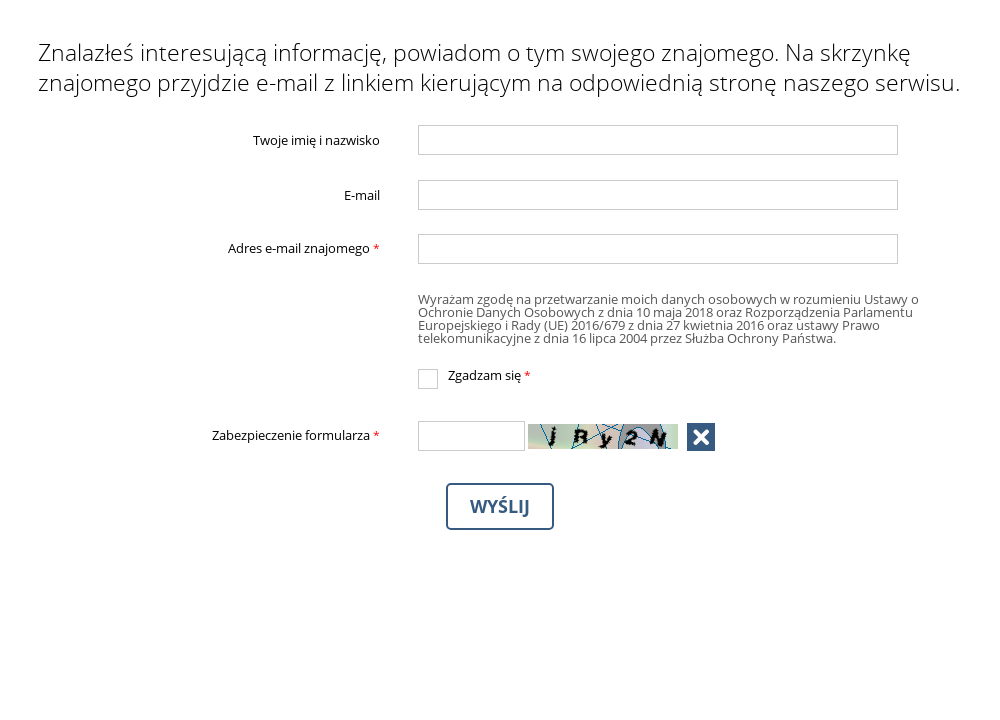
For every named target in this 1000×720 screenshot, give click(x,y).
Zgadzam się (474, 376)
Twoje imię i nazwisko (316, 140)
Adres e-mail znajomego (209, 249)
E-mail (362, 194)
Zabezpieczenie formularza (209, 436)
